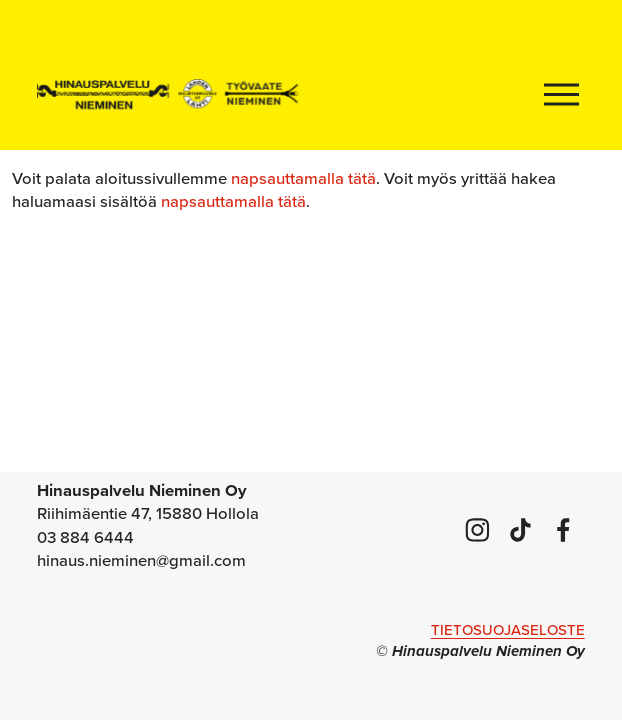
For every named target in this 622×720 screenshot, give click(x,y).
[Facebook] (563, 530)
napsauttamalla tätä (303, 178)
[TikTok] (520, 530)
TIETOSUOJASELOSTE (508, 629)
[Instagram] (477, 530)
